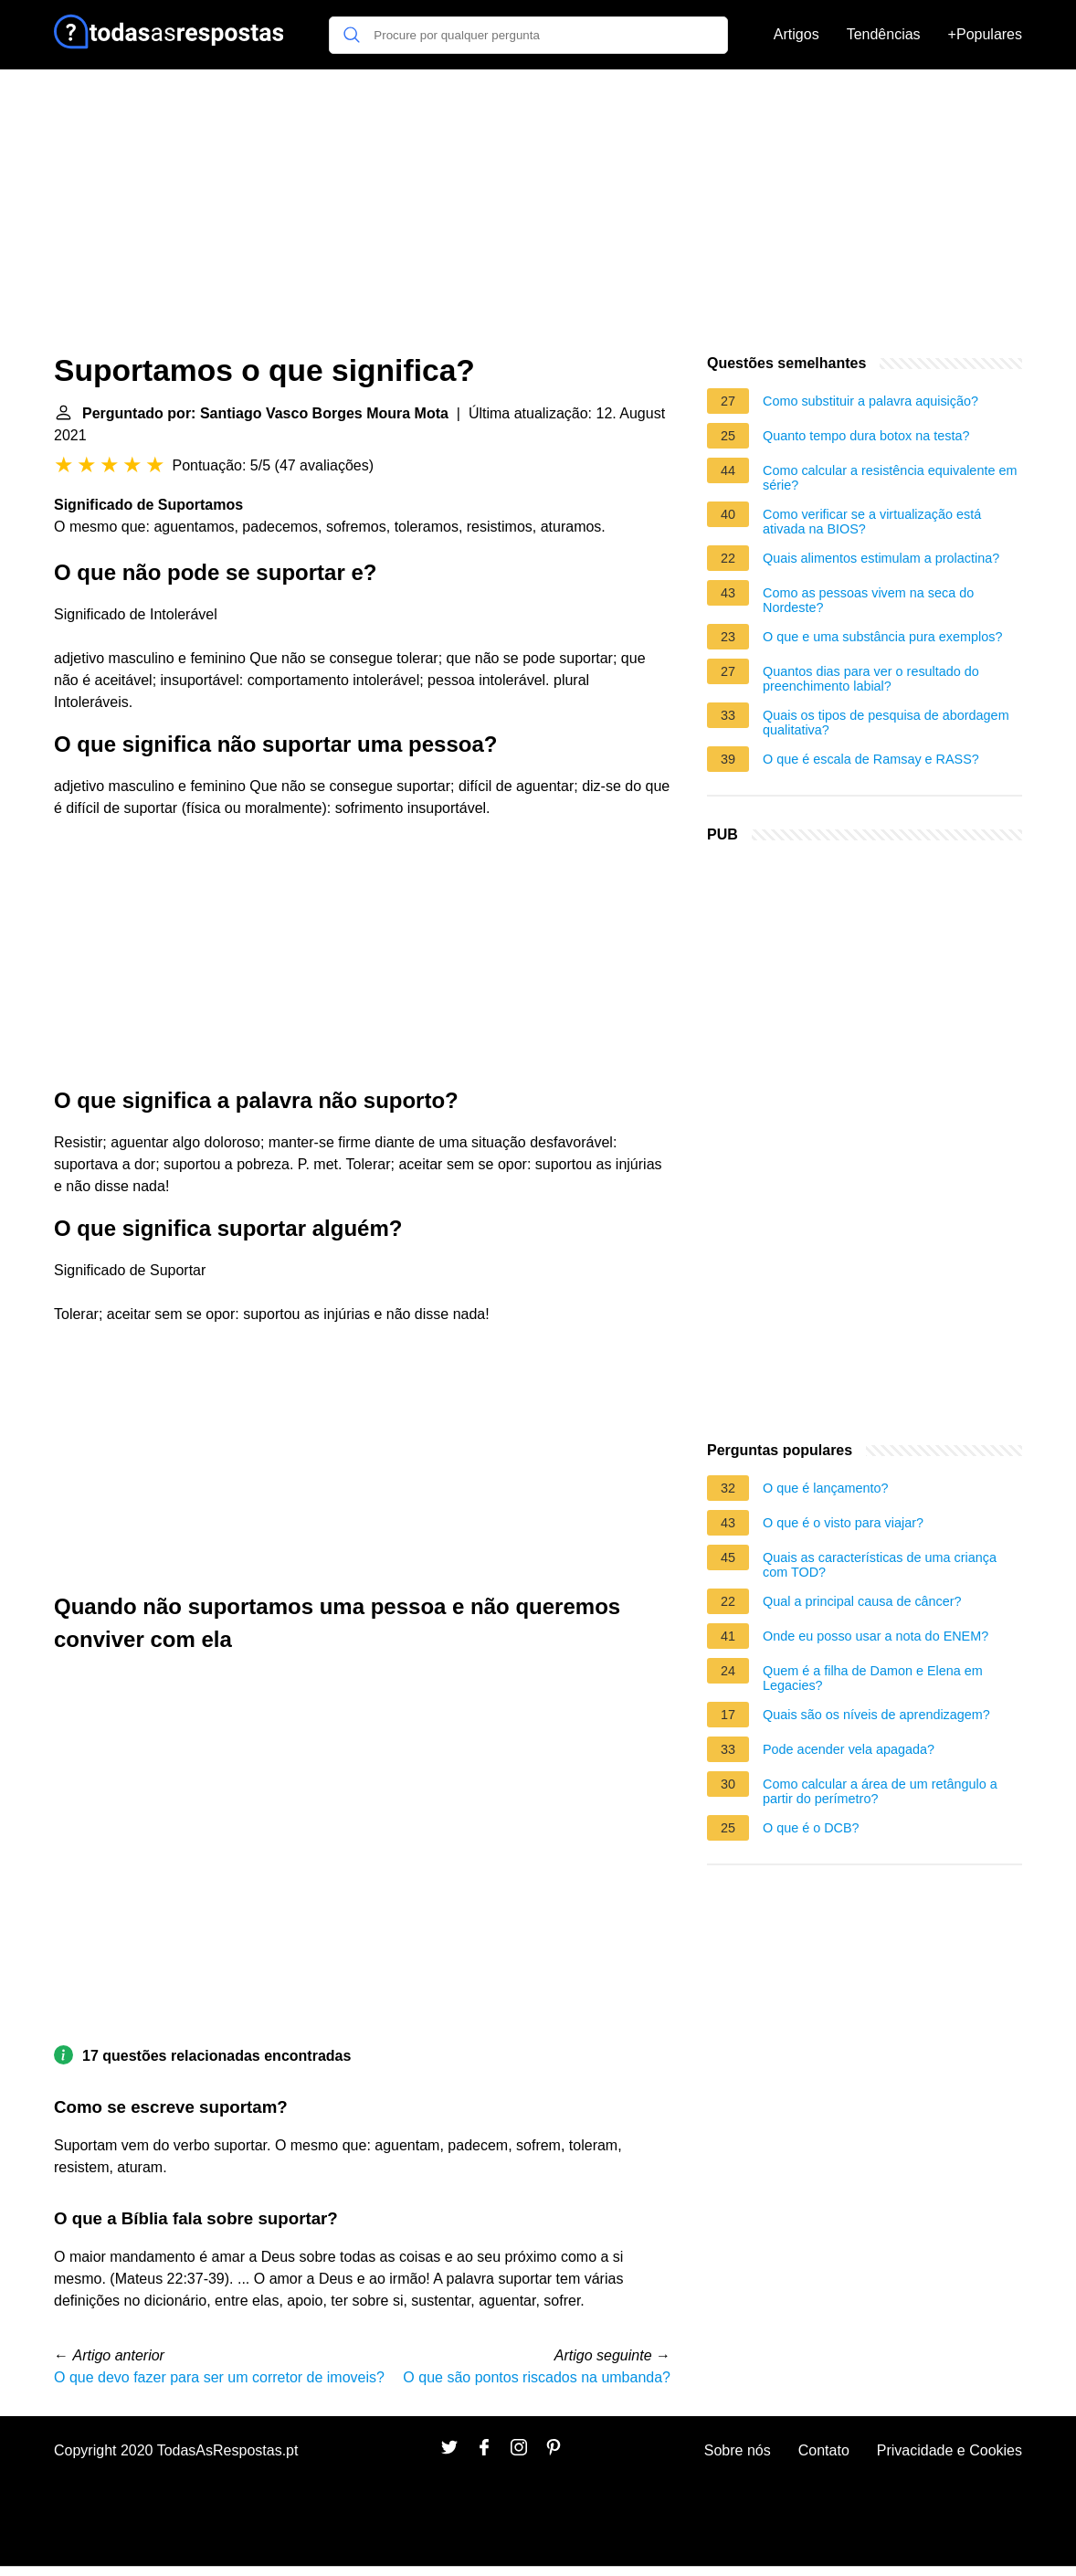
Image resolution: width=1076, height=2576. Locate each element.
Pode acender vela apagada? (848, 1749)
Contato (823, 2450)
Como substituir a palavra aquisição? (870, 401)
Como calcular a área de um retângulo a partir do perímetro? (880, 1791)
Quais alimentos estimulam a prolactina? (881, 558)
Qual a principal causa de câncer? (862, 1601)
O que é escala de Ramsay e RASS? (871, 759)
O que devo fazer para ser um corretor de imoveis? (219, 2377)
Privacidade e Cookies (949, 2450)
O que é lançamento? (826, 1488)
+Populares (985, 34)
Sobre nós (737, 2450)
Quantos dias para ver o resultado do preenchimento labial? (871, 678)
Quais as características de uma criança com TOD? (880, 1564)
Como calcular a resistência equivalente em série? (890, 477)
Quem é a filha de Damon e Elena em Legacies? (873, 1678)
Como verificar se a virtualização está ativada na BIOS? (872, 521)
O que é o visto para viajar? (843, 1522)
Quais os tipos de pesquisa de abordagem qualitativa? (886, 722)
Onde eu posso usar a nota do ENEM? (875, 1636)
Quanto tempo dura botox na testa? (866, 435)
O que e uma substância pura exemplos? (882, 636)
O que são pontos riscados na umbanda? (536, 2377)
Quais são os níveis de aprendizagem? (876, 1714)
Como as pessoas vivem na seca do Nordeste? (868, 600)
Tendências (884, 34)
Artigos (796, 34)
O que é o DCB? (811, 1828)
